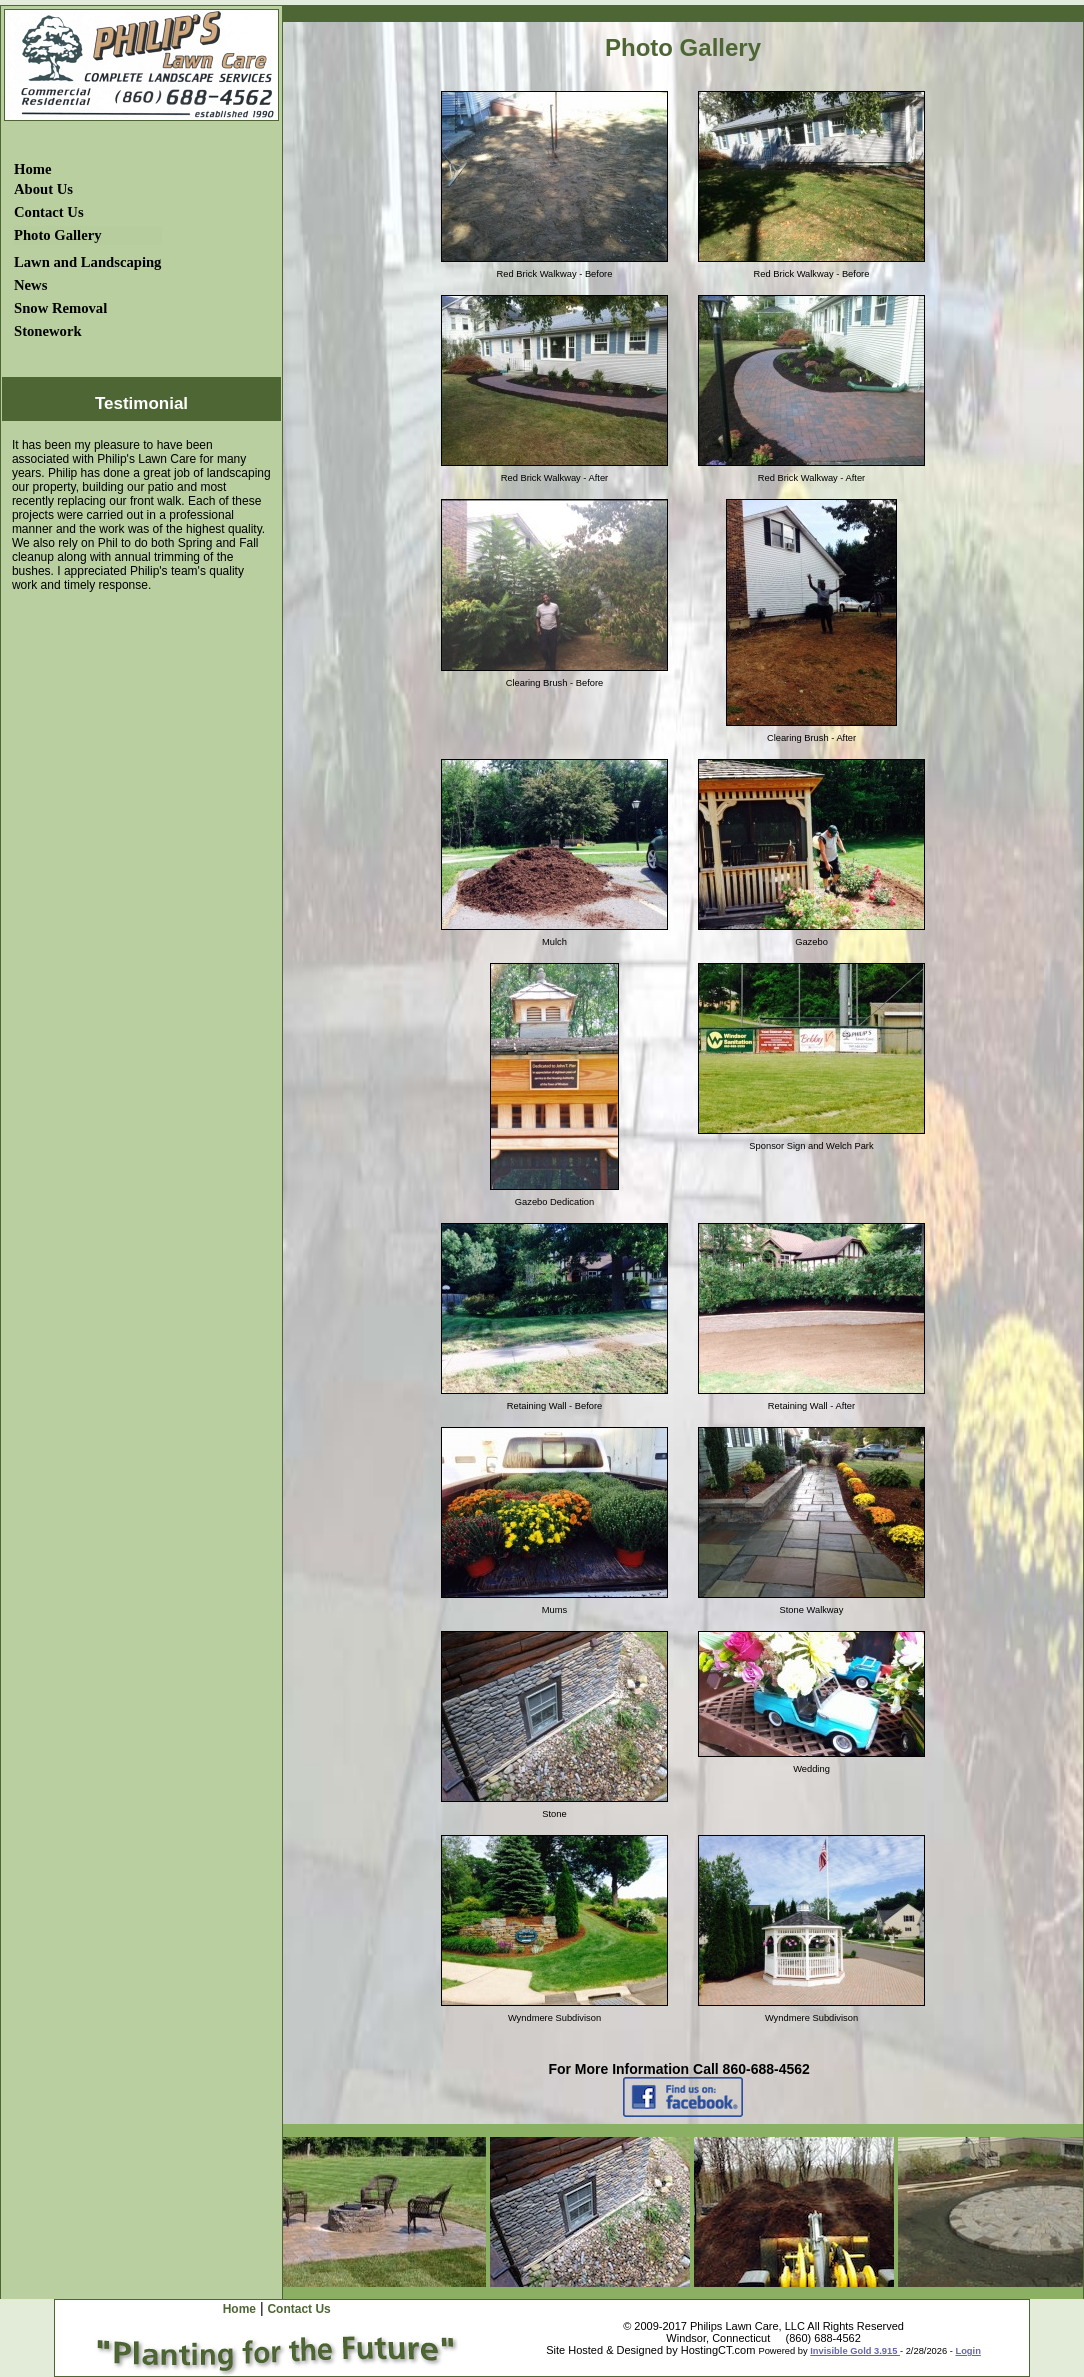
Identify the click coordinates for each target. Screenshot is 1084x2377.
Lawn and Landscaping (87, 262)
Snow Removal (60, 308)
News (30, 285)
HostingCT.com (718, 2350)
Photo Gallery (58, 235)
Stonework (48, 331)
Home (32, 169)
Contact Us (49, 212)
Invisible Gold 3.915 (855, 2351)
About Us (43, 189)
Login (967, 2351)
